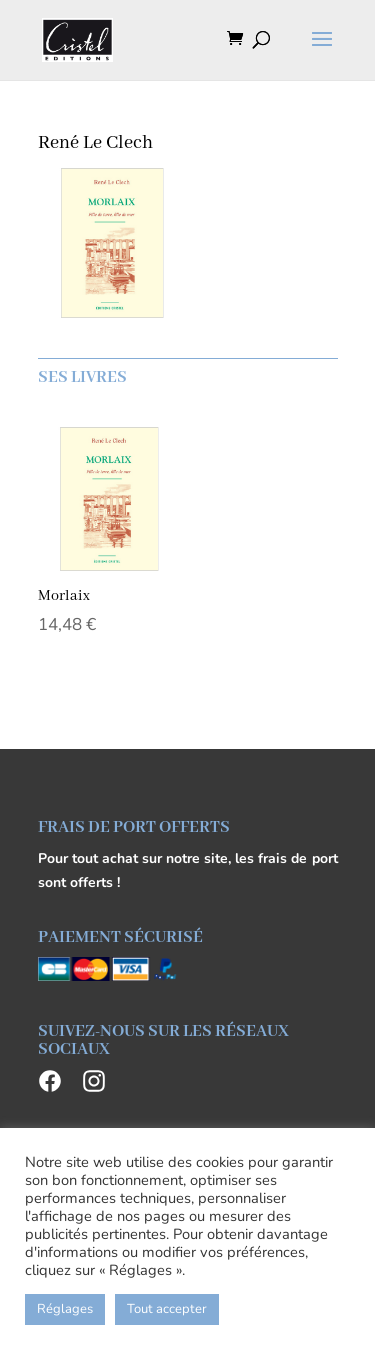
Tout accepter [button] (167, 1309)
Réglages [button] (65, 1309)
